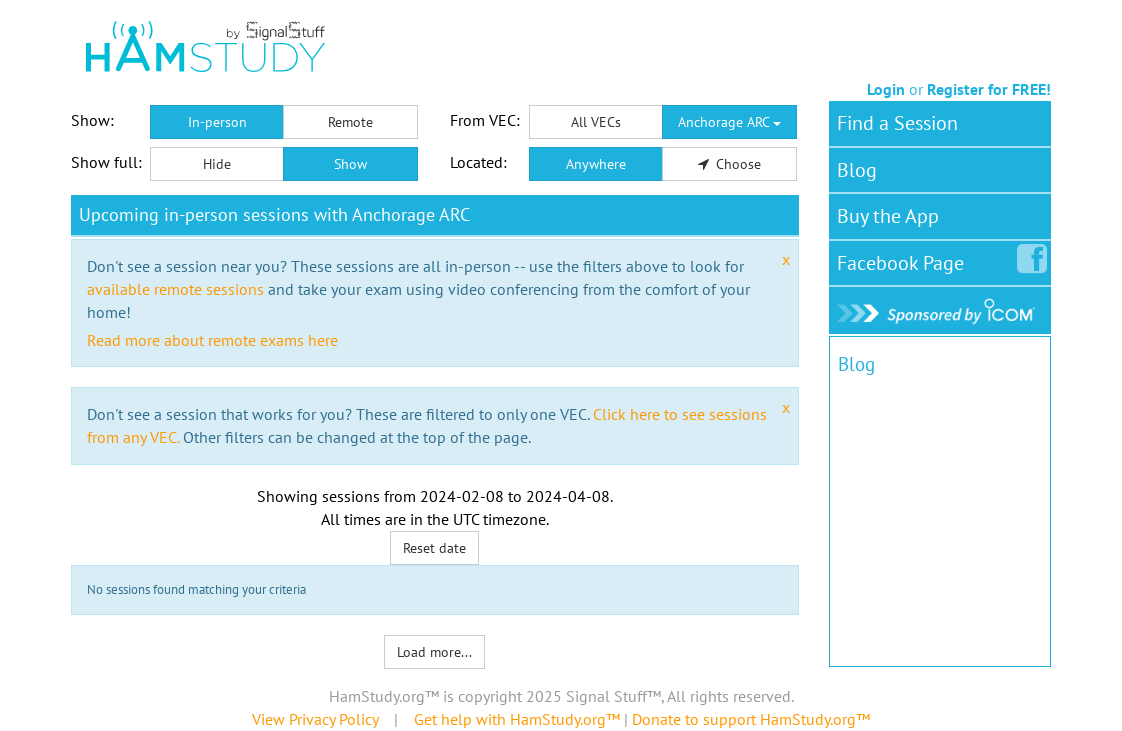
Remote (350, 122)
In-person (217, 122)
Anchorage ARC (729, 122)
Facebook (904, 259)
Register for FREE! (989, 89)
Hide (217, 164)
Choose (730, 164)
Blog (857, 170)
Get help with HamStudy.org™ (517, 719)
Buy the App (888, 216)
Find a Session (897, 123)
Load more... (434, 652)
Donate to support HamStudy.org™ (751, 719)
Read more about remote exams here (212, 340)
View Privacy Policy (315, 719)
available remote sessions (175, 289)
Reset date (434, 548)
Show (350, 164)
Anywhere (596, 164)
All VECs (596, 122)
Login (886, 89)
